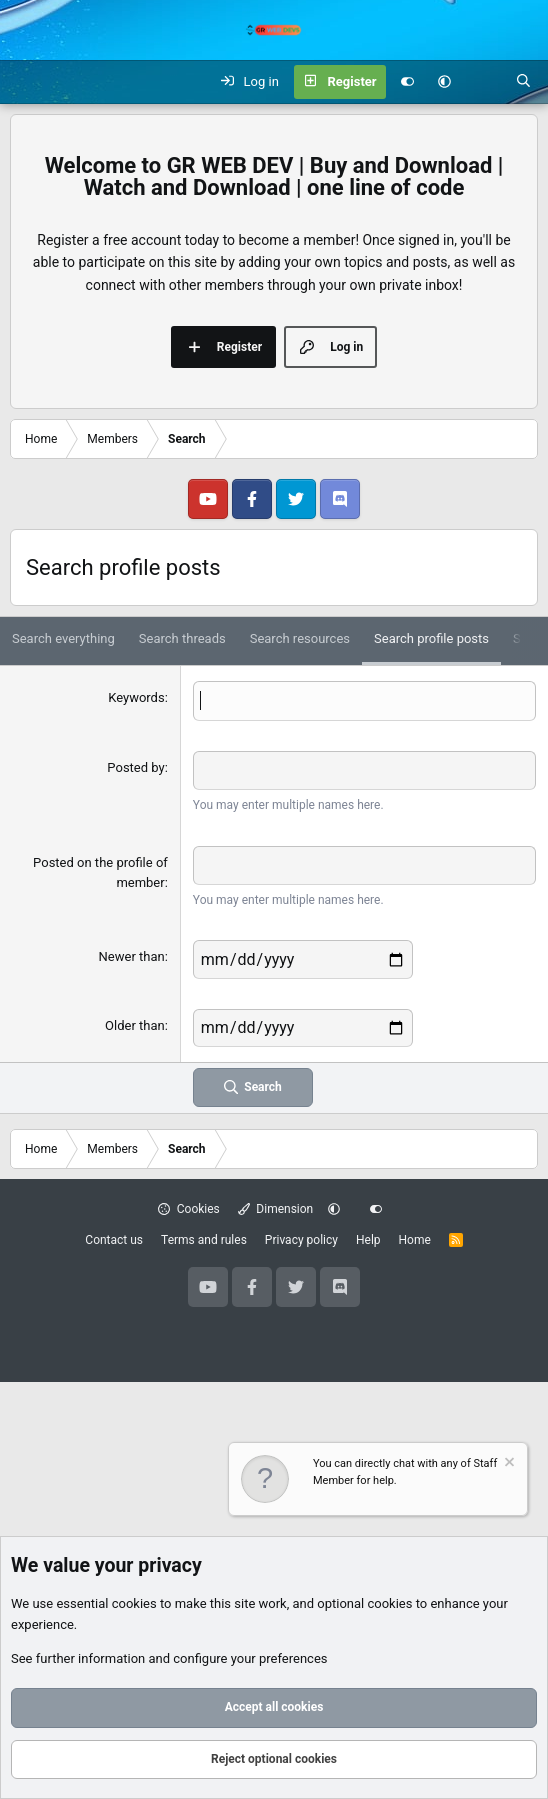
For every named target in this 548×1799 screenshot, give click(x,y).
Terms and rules (204, 1240)
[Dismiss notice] (508, 1464)
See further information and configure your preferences (169, 1658)
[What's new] (483, 82)
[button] (444, 82)
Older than (135, 1025)
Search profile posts (431, 638)
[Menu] (26, 82)
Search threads (182, 638)
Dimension (275, 1209)
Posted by (135, 767)
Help (368, 1240)
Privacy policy (301, 1240)
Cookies (189, 1209)
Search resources (300, 638)
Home (415, 1240)
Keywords (136, 697)
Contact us (114, 1240)
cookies (134, 1603)
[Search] (523, 82)
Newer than (132, 956)
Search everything (63, 638)
